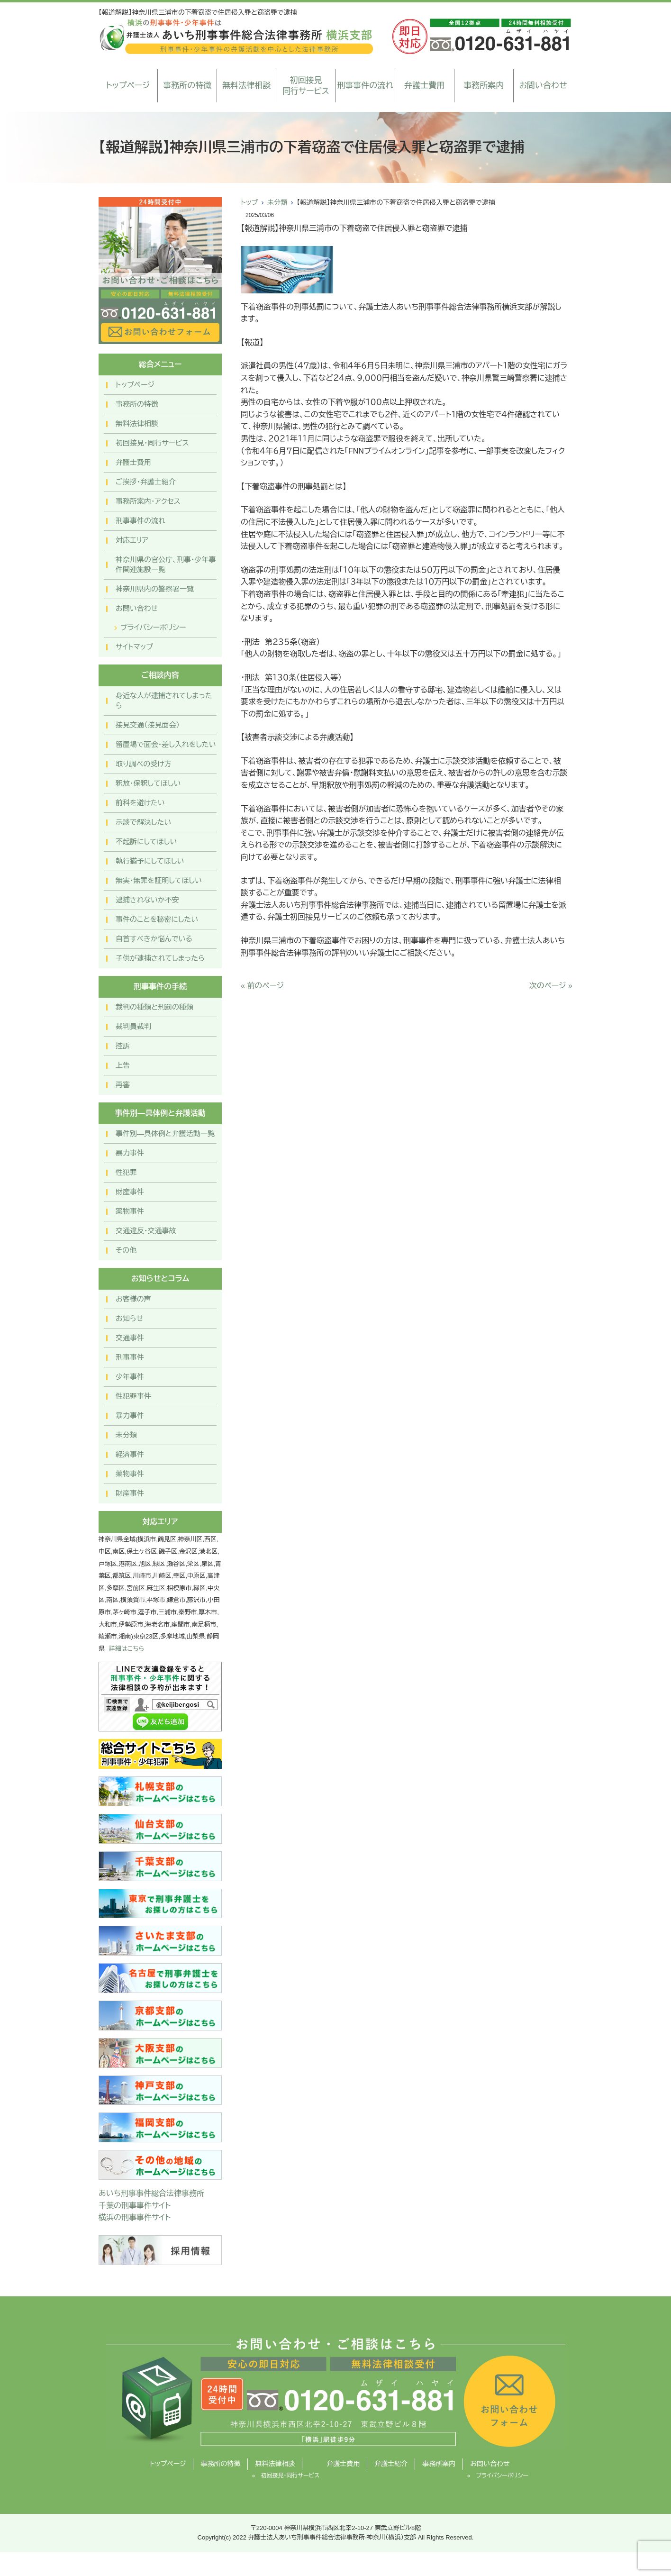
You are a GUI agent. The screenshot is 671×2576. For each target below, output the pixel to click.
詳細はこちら (127, 1648)
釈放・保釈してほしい (148, 783)
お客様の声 (133, 1299)
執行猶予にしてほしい (150, 861)
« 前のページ (262, 986)
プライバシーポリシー (153, 627)
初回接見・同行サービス (152, 443)
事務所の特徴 (187, 85)
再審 (123, 1085)
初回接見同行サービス (305, 86)
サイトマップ (134, 647)
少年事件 (130, 1377)
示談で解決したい (143, 822)
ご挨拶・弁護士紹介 (146, 482)
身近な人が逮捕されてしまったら (164, 701)
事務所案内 (483, 85)
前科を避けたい (140, 803)
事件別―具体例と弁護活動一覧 (165, 1133)
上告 (123, 1065)
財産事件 (130, 1192)
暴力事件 (130, 1153)
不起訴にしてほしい (146, 841)
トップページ (128, 85)
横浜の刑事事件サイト (135, 2217)
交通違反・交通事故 (146, 1231)
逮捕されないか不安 (147, 900)
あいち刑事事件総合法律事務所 (151, 2193)
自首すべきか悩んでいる (154, 939)
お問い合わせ (543, 85)
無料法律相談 (246, 85)
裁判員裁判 (133, 1026)
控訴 (123, 1046)
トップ (249, 202)
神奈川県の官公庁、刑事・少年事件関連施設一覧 (166, 564)
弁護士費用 (424, 85)
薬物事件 (130, 1211)
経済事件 (130, 1454)
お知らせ (129, 1318)
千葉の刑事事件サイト (135, 2206)
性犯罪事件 (133, 1396)
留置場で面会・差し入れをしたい (166, 744)
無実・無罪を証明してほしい (159, 880)
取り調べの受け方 (144, 764)
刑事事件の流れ (365, 85)
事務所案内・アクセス (148, 501)
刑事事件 (130, 1357)
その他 (126, 1250)
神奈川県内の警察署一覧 (155, 589)
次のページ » (550, 986)
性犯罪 (126, 1172)
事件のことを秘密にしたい (157, 919)
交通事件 (130, 1338)
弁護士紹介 (391, 2463)
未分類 (277, 202)
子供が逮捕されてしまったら (160, 958)
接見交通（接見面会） (148, 725)
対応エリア (132, 540)
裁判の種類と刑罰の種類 (154, 1007)
